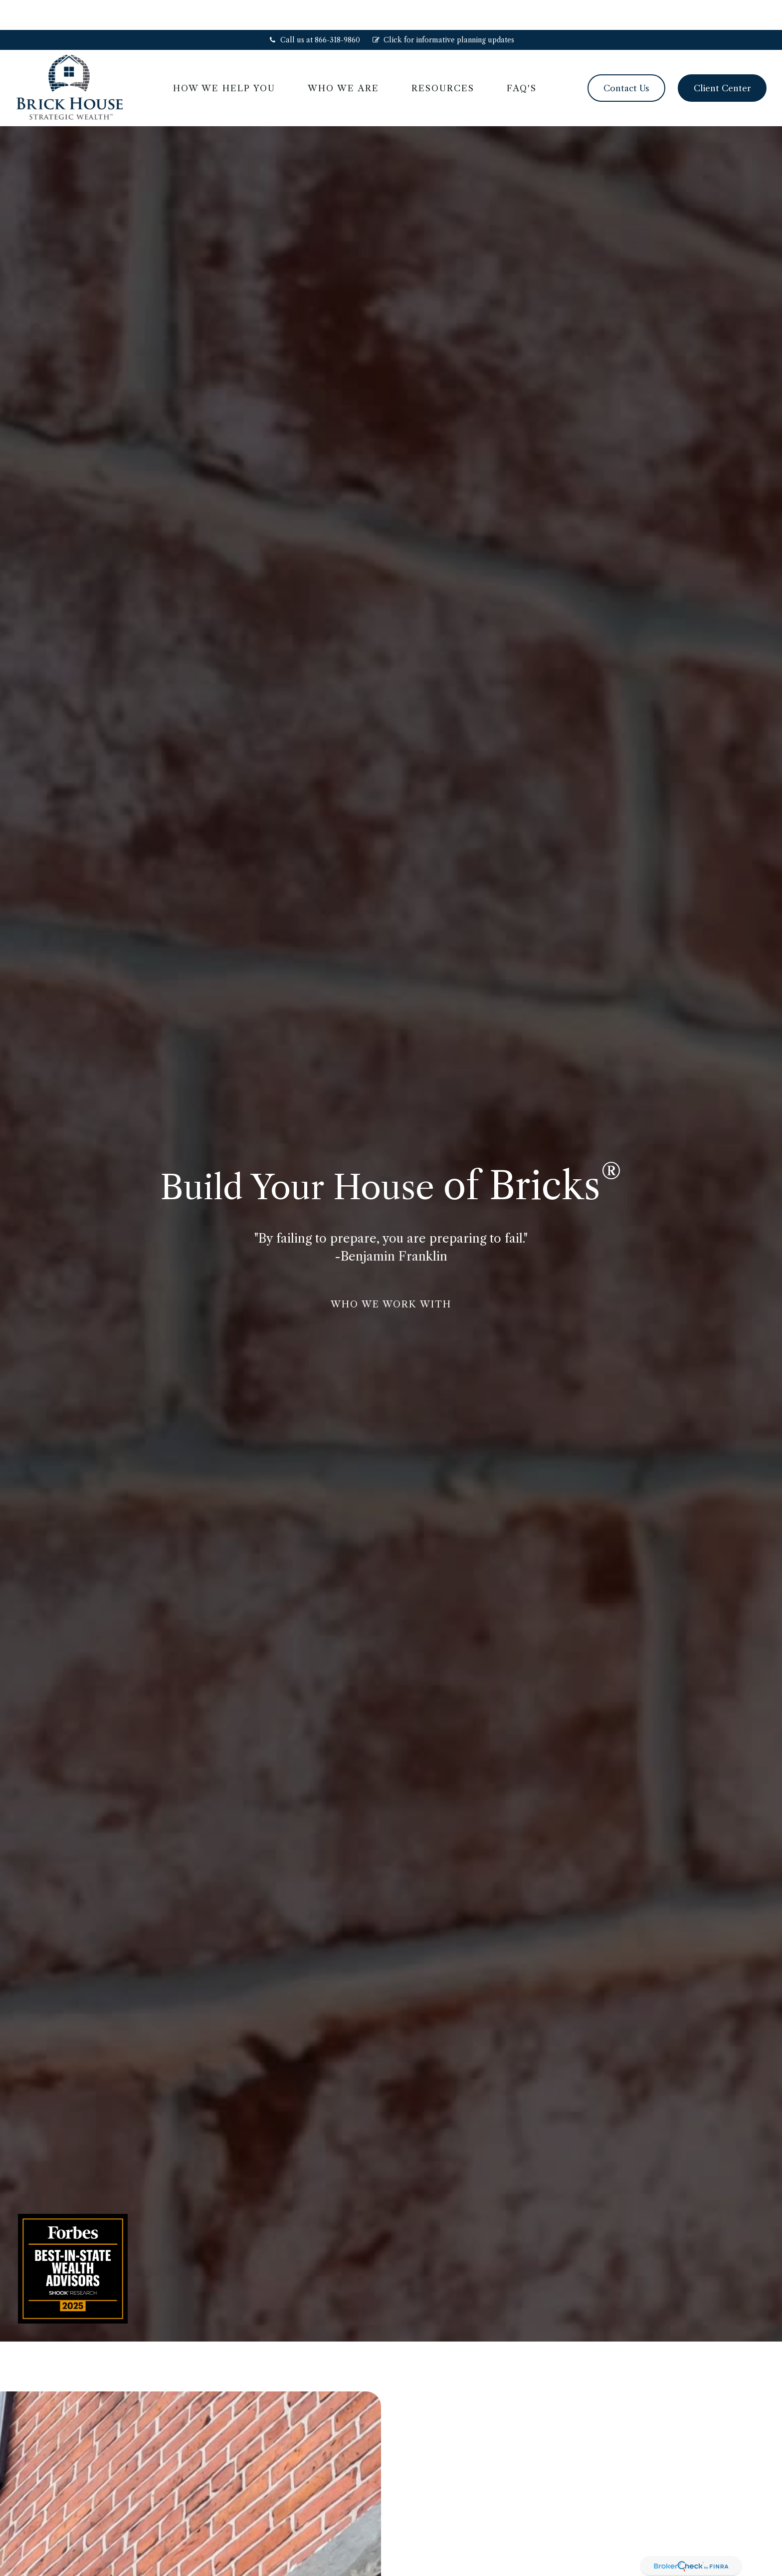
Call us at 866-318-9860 (314, 9)
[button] (224, 58)
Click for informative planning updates (443, 9)
